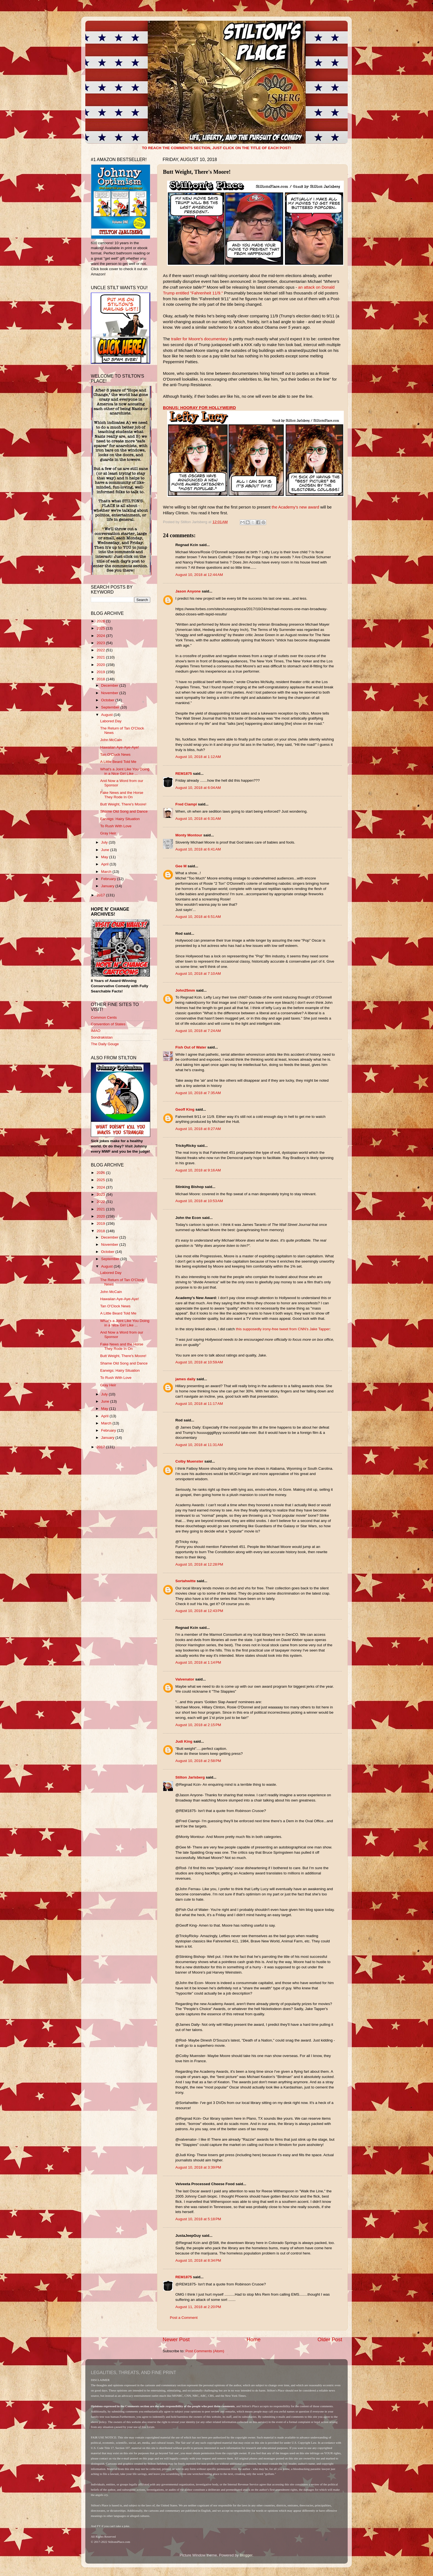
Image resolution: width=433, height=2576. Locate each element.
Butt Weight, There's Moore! (123, 804)
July (105, 842)
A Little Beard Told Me (118, 762)
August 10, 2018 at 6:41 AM (198, 849)
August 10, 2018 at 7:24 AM (198, 1031)
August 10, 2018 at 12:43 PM (199, 1611)
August (107, 715)
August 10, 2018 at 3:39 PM (198, 2167)
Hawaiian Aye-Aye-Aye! (119, 747)
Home (253, 2339)
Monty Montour (188, 835)
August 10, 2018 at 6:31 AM (198, 818)
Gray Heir (108, 833)
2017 (101, 895)
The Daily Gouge (105, 1044)
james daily (185, 1379)
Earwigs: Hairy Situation (120, 819)
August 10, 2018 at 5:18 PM (198, 2219)
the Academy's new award (295, 507)
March (106, 872)
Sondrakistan (102, 1037)
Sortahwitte (185, 1581)
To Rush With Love (115, 826)
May (105, 857)
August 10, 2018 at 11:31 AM (199, 1445)
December (110, 685)
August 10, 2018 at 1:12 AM (198, 757)
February (109, 879)
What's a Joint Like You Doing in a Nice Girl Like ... (124, 771)
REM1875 (183, 773)
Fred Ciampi (186, 804)
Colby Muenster (189, 1461)
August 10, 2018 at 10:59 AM (199, 1362)
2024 (101, 636)
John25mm (185, 990)
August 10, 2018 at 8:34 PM (198, 2260)
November (110, 693)
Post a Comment (184, 2318)
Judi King (183, 1741)
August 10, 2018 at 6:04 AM (198, 788)
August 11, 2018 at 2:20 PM (198, 2307)
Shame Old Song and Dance (124, 811)
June (105, 850)
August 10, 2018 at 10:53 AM (199, 1201)
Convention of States (108, 1024)
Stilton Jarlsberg (190, 1777)
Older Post (330, 2339)
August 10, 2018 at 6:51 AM (198, 917)
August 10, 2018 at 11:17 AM (199, 1404)
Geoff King (184, 1109)
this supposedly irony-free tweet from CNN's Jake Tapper (283, 1329)
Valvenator (184, 1679)
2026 (101, 621)
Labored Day (111, 721)
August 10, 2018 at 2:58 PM (198, 1761)
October (108, 700)
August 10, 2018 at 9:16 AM (198, 1170)
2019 (101, 672)
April (105, 864)
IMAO (96, 1031)
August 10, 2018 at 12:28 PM (199, 1564)
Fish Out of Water (190, 1047)
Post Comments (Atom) (205, 2351)
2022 (101, 650)
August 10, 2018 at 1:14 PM (198, 1662)
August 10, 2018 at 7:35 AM (198, 1093)
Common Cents (104, 1017)
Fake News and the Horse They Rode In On (121, 795)
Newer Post (176, 2339)
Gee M (181, 866)
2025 (101, 628)
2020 (101, 665)
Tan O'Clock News (115, 754)
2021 (101, 657)
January (108, 886)
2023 (101, 643)
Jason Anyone (188, 591)
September (110, 707)
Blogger (246, 2555)
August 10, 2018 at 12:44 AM (199, 575)
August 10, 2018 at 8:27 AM (198, 1129)
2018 (101, 679)
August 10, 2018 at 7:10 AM (198, 973)
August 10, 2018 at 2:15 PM (198, 1725)
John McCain (111, 740)
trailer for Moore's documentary (199, 339)
